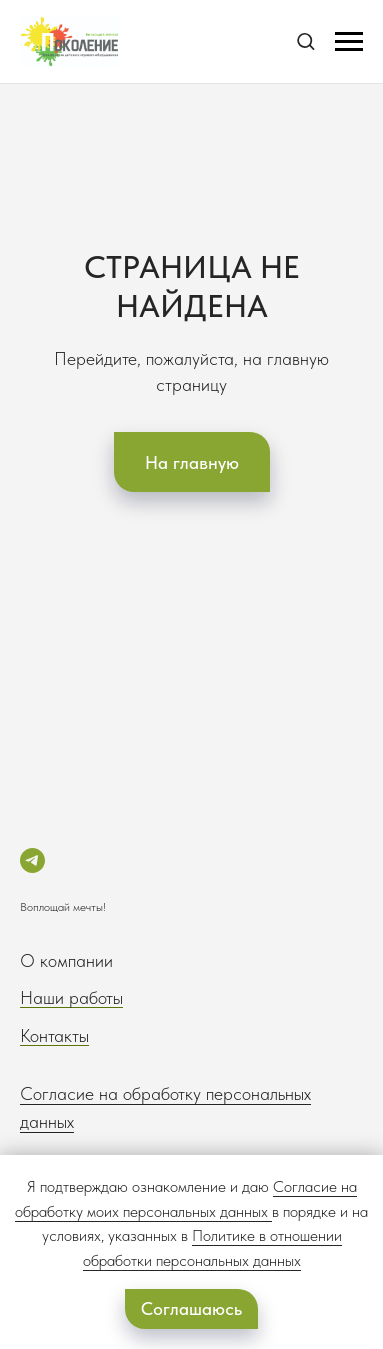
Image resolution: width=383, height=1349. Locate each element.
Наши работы (71, 997)
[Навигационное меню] (349, 42)
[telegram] (32, 860)
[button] (305, 40)
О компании (66, 960)
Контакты (54, 1035)
